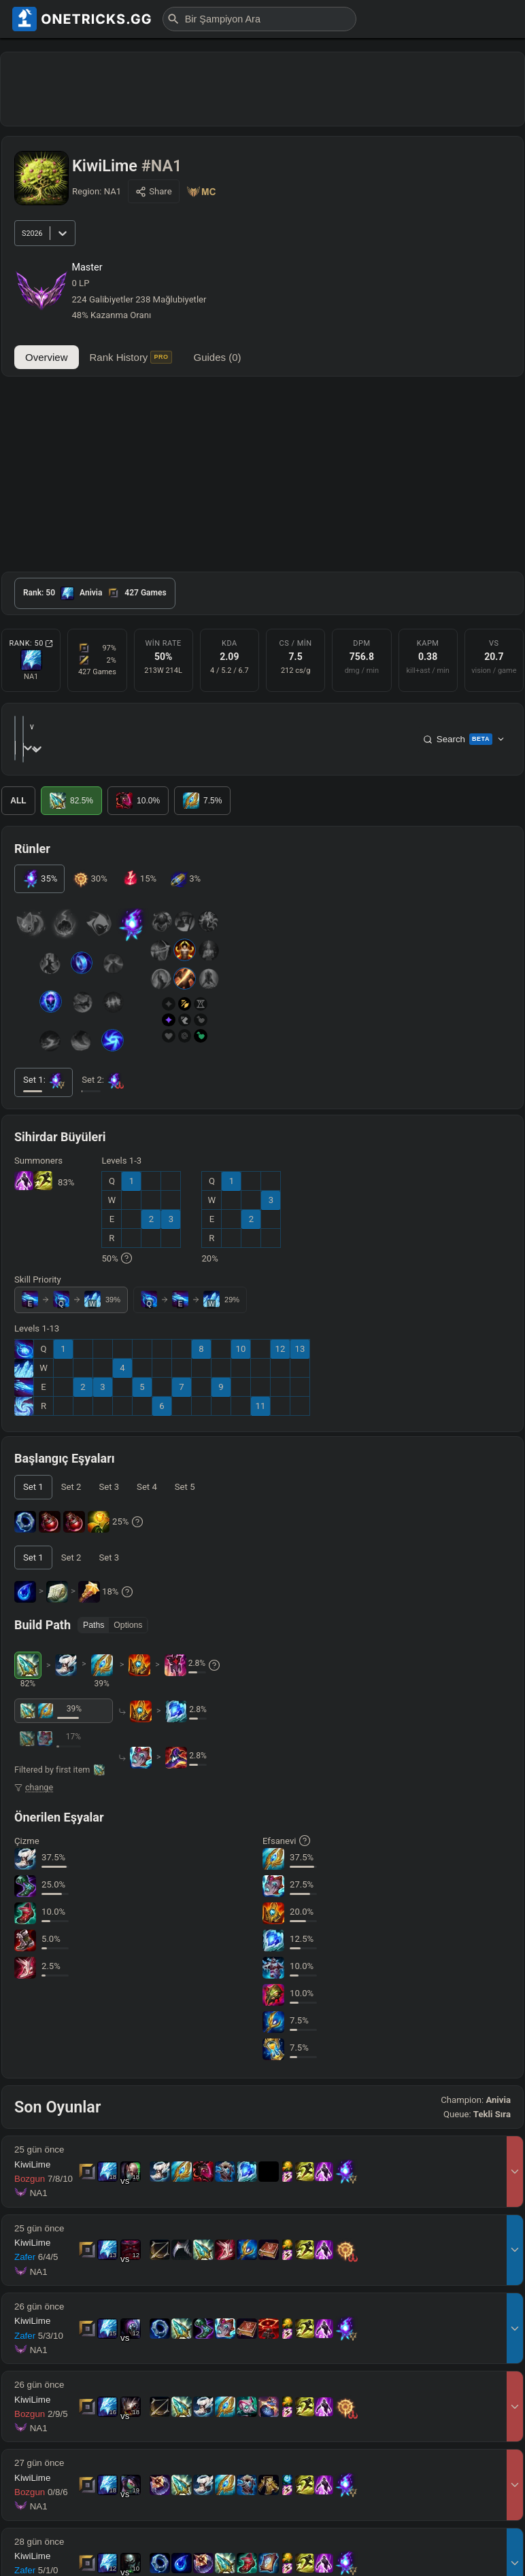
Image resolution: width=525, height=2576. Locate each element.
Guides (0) (217, 357)
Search (464, 728)
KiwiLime (32, 2143)
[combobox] (86, 728)
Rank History (131, 357)
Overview (46, 357)
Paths (93, 1604)
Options (128, 1604)
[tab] (94, 593)
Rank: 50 (30, 643)
